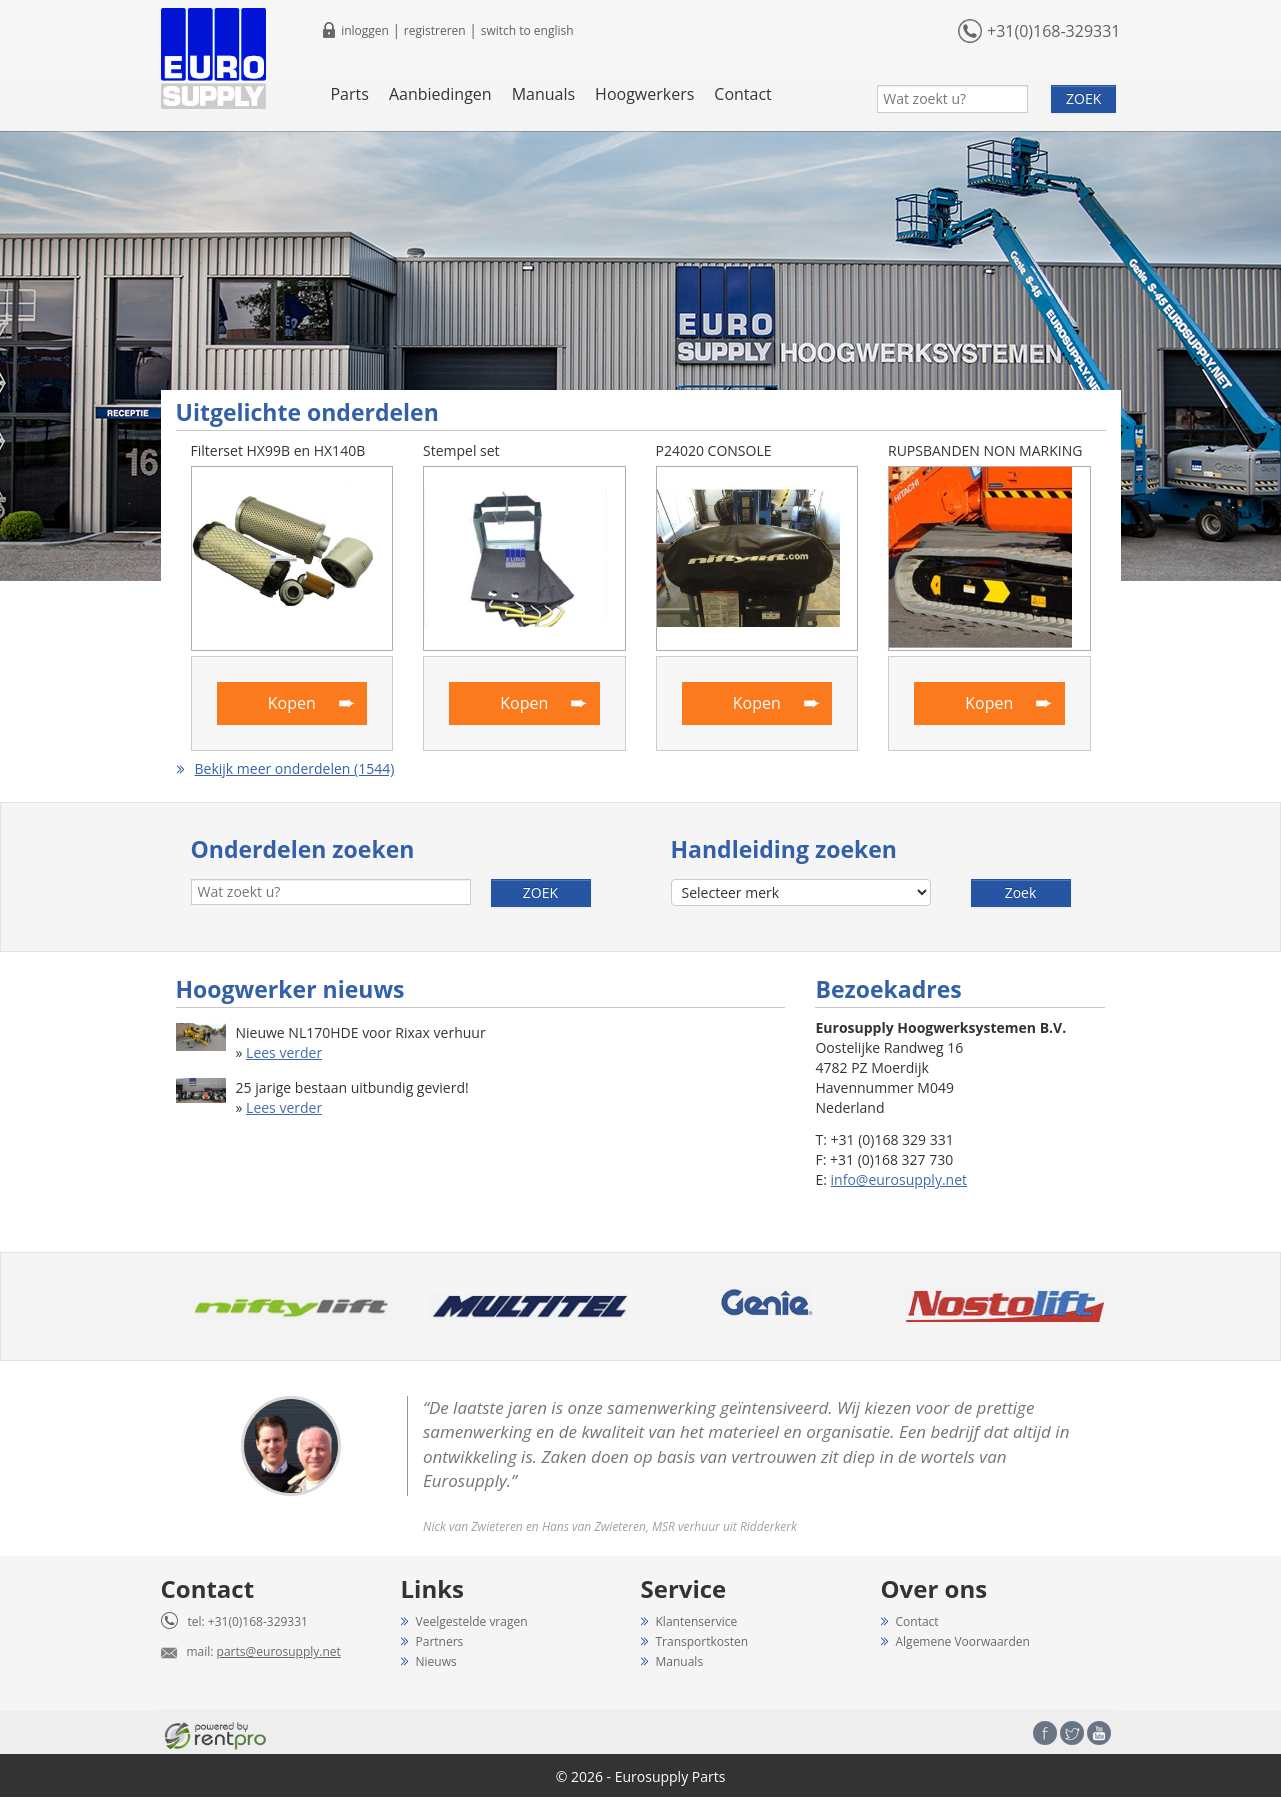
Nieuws (436, 1661)
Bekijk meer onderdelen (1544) (295, 768)
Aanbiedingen (440, 94)
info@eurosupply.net (899, 1179)
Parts (349, 94)
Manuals (543, 94)
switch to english (527, 30)
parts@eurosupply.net (279, 1651)
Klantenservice (697, 1621)
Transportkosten (702, 1641)
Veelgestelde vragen (472, 1621)
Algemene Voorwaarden (963, 1641)
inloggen (365, 30)
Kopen (292, 703)
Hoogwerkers (644, 94)
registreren (435, 30)
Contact (742, 94)
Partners (440, 1641)
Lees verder (284, 1052)
